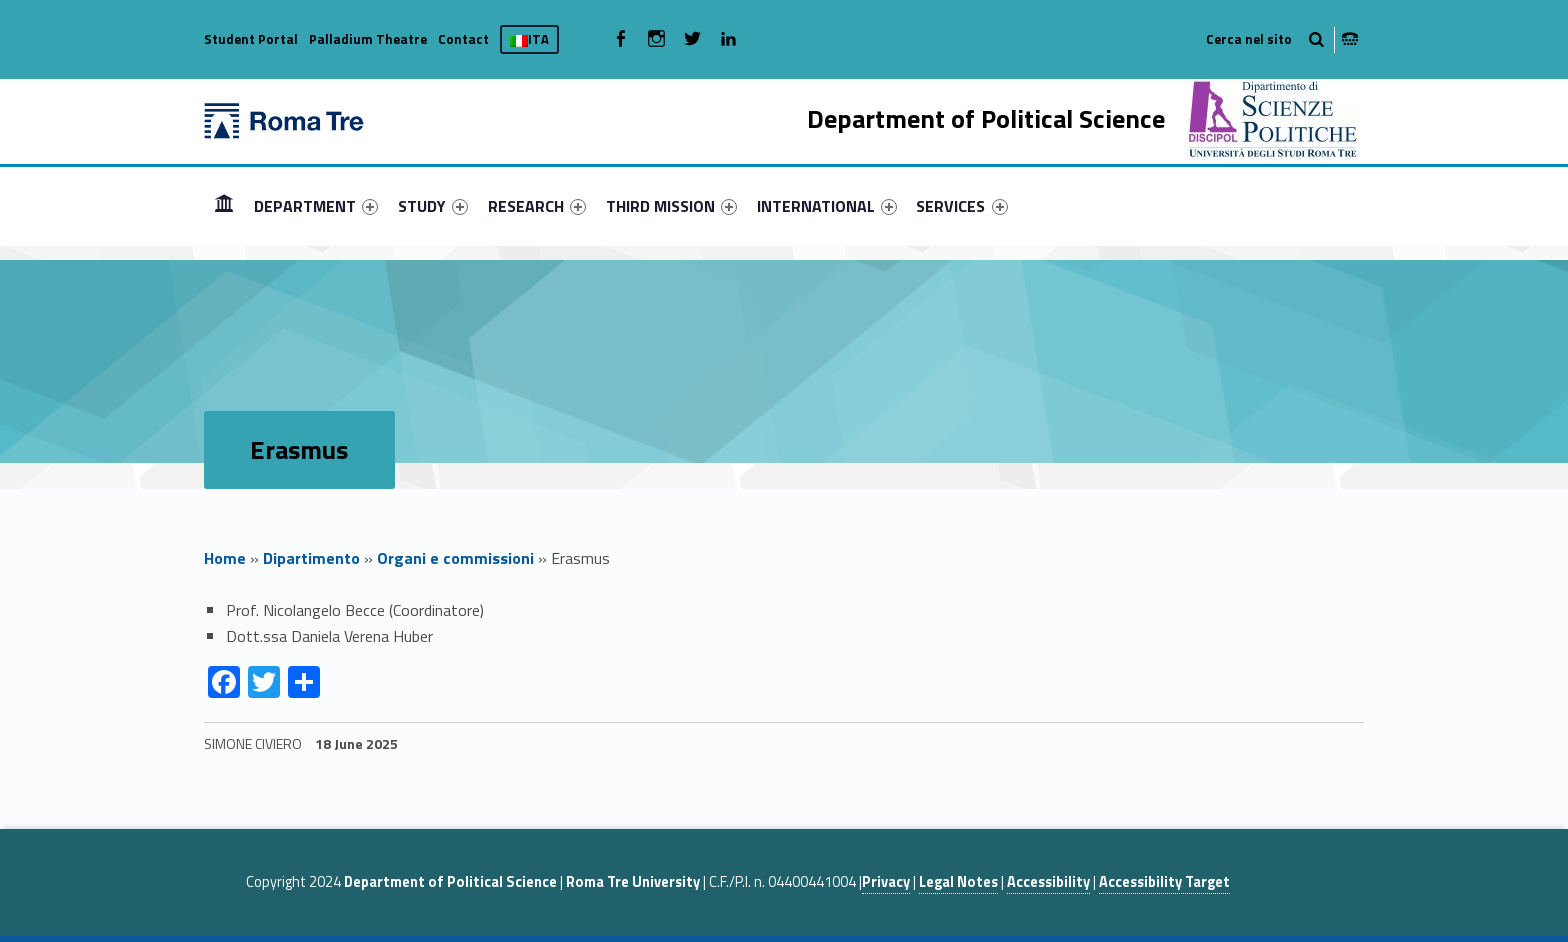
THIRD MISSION (671, 206)
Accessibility (1048, 882)
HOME (224, 205)
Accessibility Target (1164, 882)
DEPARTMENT (316, 206)
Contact (463, 39)
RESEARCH (537, 206)
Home (225, 558)
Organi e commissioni (455, 558)
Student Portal (251, 39)
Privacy (886, 882)
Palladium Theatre (368, 39)
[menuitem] (224, 206)
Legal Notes (958, 882)
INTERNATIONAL (827, 206)
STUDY (433, 206)
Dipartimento (311, 558)
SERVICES (961, 206)
